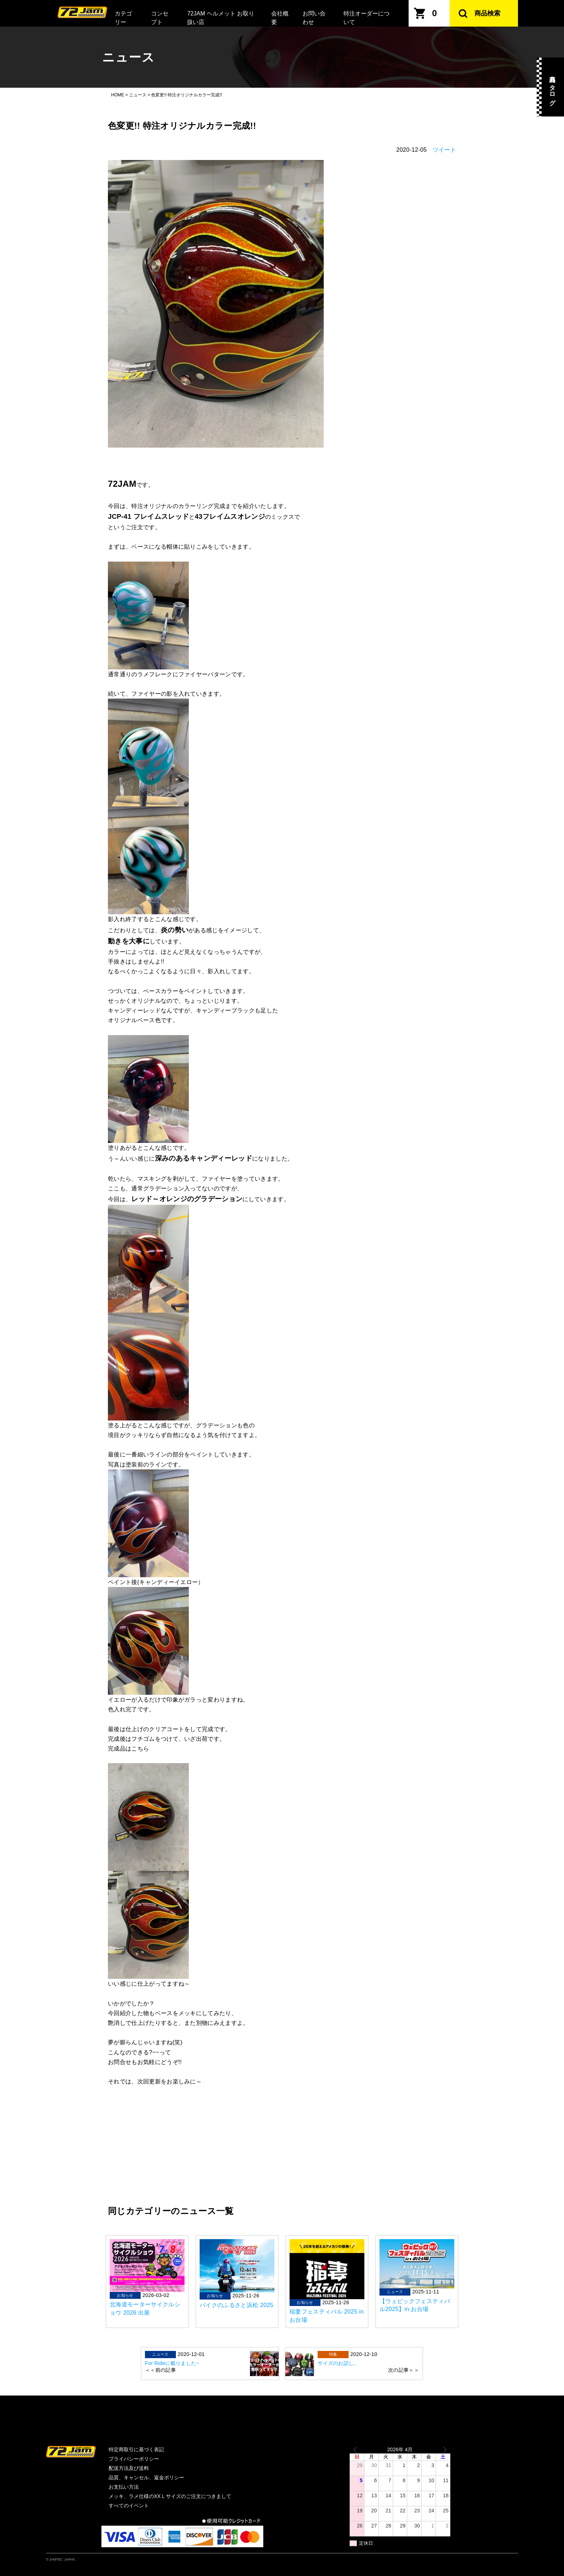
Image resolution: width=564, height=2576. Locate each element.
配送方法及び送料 (129, 2468)
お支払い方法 (124, 2487)
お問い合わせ (314, 17)
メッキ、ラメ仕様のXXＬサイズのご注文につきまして (170, 2496)
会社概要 (279, 17)
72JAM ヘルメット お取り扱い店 (220, 17)
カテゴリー (123, 17)
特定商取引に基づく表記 (136, 2449)
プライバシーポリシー (134, 2459)
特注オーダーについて (367, 17)
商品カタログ (552, 87)
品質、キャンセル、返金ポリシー (146, 2477)
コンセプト (159, 17)
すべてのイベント (129, 2505)
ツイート (444, 150)
